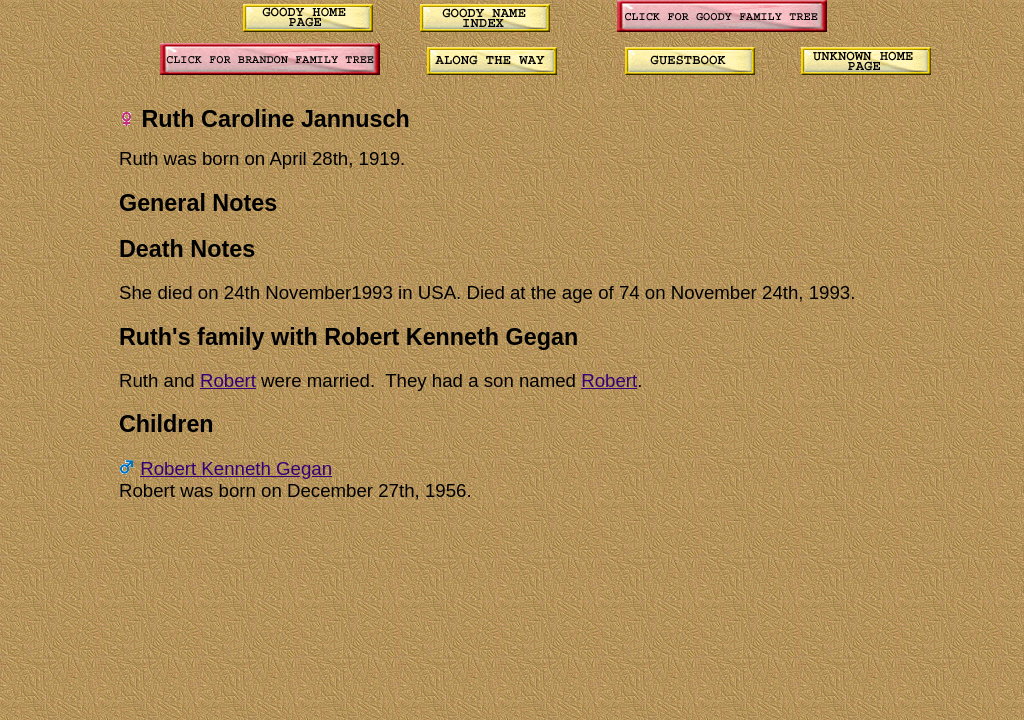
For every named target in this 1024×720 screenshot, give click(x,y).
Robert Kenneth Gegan (236, 468)
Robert (228, 380)
